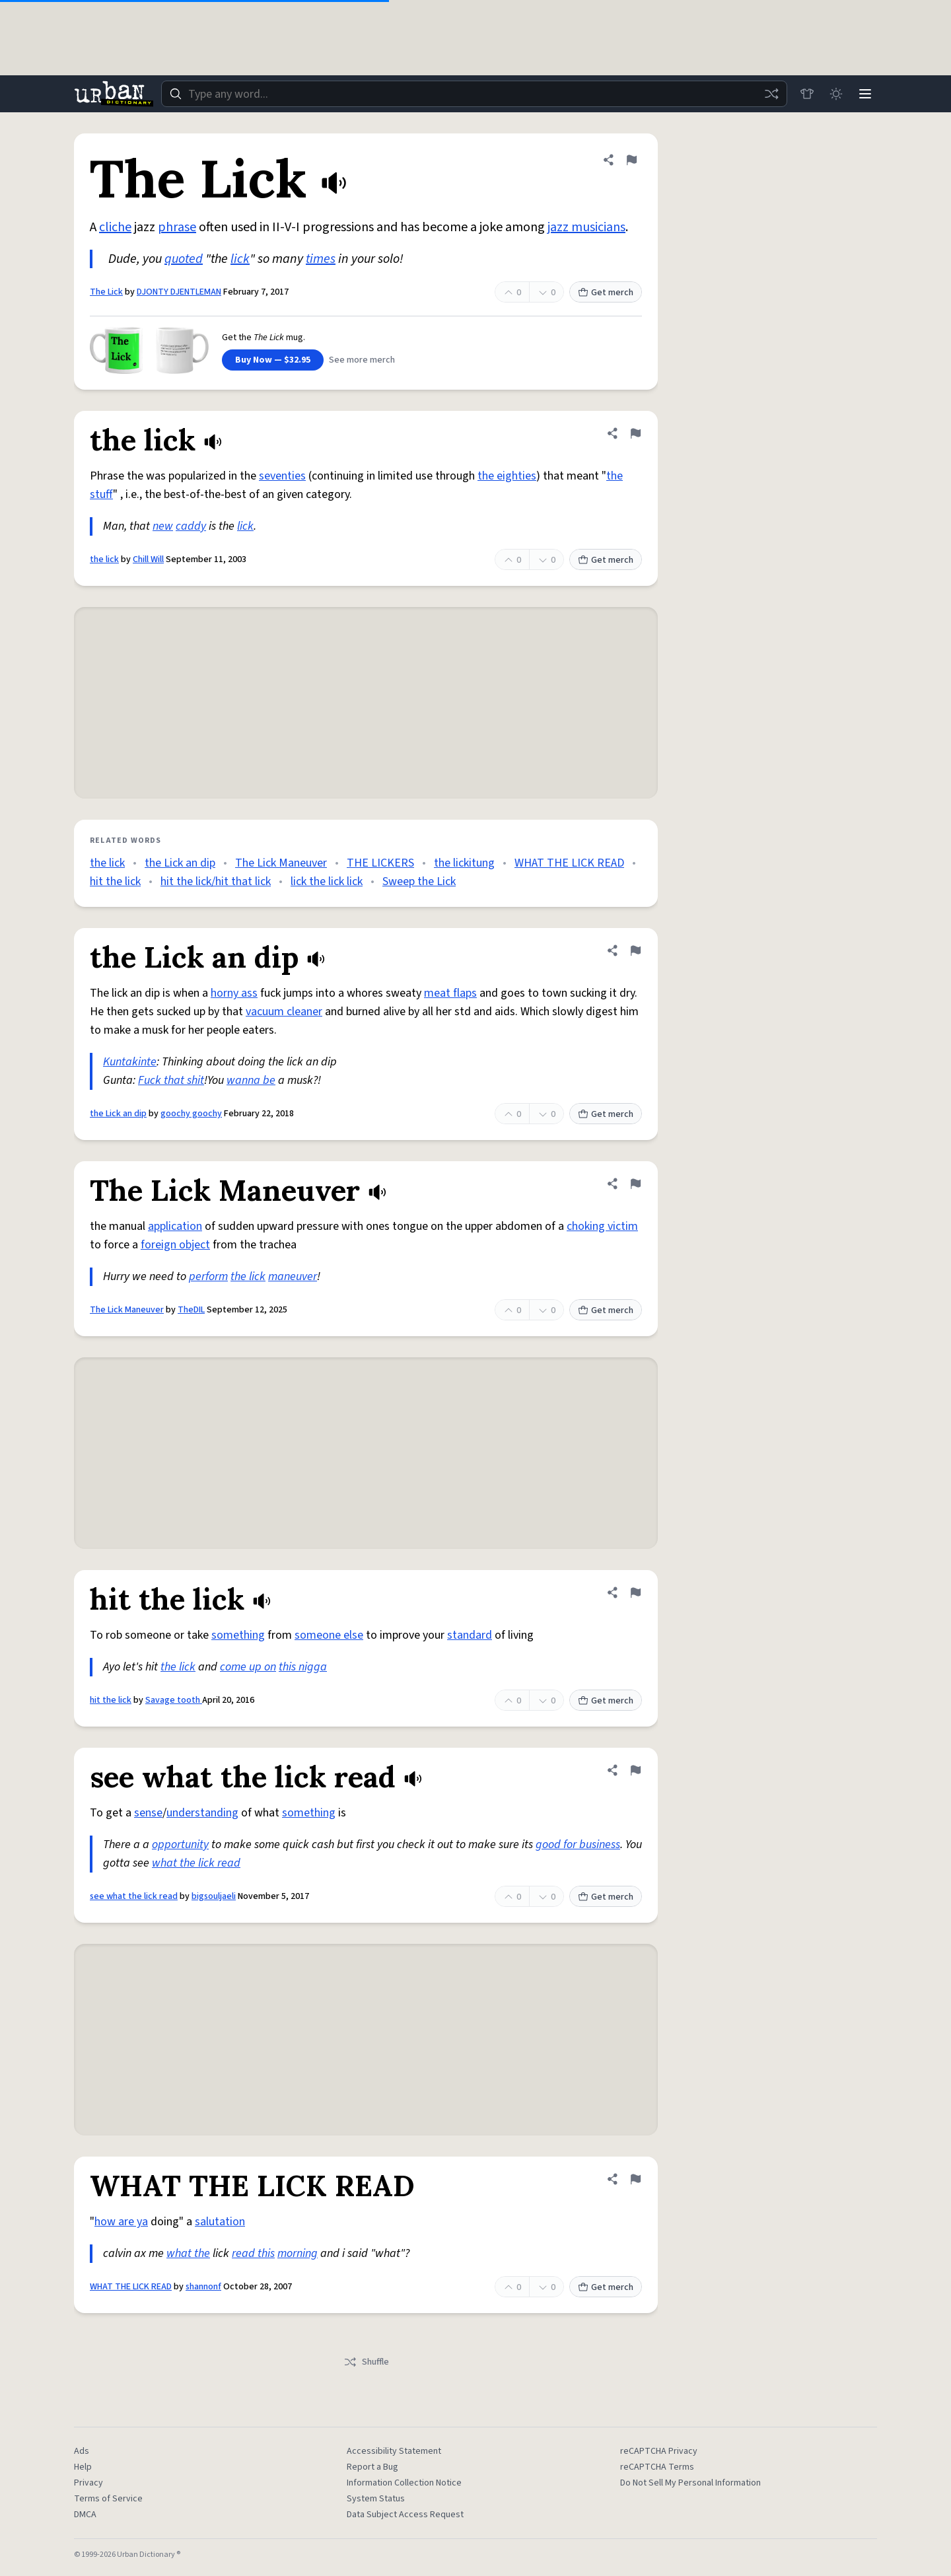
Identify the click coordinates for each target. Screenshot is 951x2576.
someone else (329, 1635)
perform (208, 1276)
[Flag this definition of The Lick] (631, 159)
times (320, 259)
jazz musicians (586, 227)
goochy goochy (191, 1113)
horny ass (234, 993)
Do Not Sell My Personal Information (690, 2482)
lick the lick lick (327, 881)
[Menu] (865, 94)
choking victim (602, 1226)
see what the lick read (134, 1896)
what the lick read (196, 1863)
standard (469, 1635)
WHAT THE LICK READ (569, 863)
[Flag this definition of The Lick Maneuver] (635, 1183)
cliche (115, 227)
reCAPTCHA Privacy (658, 2451)
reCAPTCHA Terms (657, 2467)
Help (83, 2467)
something (238, 1635)
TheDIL (191, 1309)
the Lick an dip (180, 863)
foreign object (175, 1244)
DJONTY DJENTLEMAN (179, 292)
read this (253, 2253)
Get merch (605, 292)
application (175, 1226)
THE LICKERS (380, 863)
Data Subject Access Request (405, 2514)
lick (240, 259)
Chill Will (148, 559)
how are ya (121, 2221)
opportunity (180, 1844)
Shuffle (366, 2362)
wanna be (251, 1080)
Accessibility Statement (394, 2451)
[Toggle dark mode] (836, 94)
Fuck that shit (171, 1080)
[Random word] (771, 94)
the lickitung (464, 863)
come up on (248, 1667)
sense (148, 1813)
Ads (81, 2451)
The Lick (106, 292)
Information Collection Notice (404, 2482)
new (163, 526)
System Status (376, 2498)
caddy (191, 526)
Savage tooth (173, 1700)
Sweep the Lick (419, 881)
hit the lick (115, 881)
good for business (578, 1844)
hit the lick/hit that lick (215, 881)
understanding (202, 1813)
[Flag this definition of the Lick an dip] (635, 950)
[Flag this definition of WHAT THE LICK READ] (635, 2179)
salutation (220, 2221)
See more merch (362, 360)
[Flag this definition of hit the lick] (635, 1592)
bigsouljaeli (214, 1896)
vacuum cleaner (284, 1011)
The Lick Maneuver (281, 863)
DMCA (85, 2514)
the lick (104, 559)
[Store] (807, 94)
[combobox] (474, 94)
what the (188, 2253)
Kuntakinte (130, 1062)
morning (297, 2253)
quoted (183, 259)
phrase (177, 227)
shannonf (203, 2286)
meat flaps (450, 993)
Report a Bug (372, 2467)
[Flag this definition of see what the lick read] (635, 1770)
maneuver (292, 1276)
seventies (282, 476)
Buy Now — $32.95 (272, 360)
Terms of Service (108, 2498)
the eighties (506, 476)
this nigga (303, 1667)
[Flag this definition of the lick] (635, 433)
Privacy (88, 2482)
